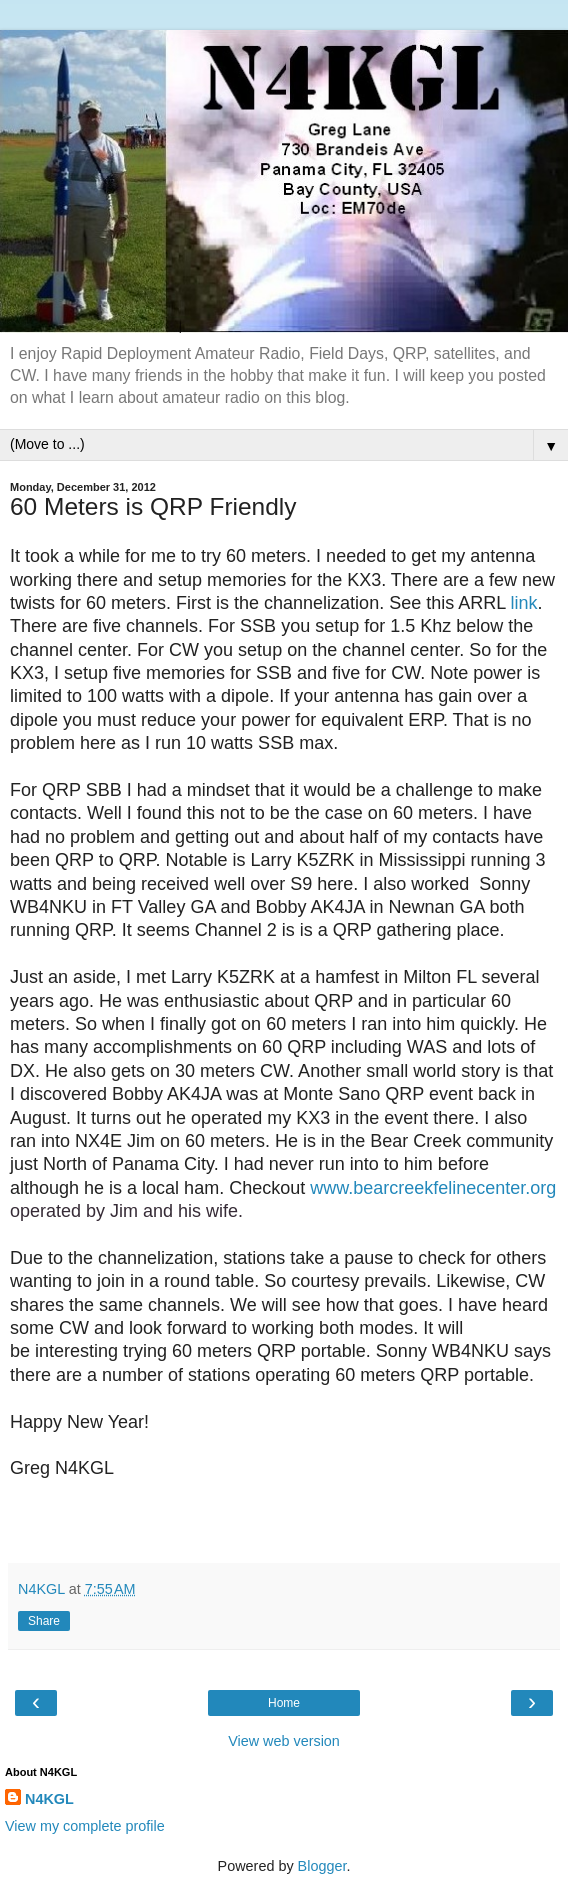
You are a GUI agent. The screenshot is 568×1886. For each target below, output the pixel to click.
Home (284, 1703)
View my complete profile (85, 1826)
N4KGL (49, 1799)
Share (44, 1621)
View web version (284, 1741)
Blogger (322, 1866)
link (524, 603)
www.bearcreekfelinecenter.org (433, 1188)
